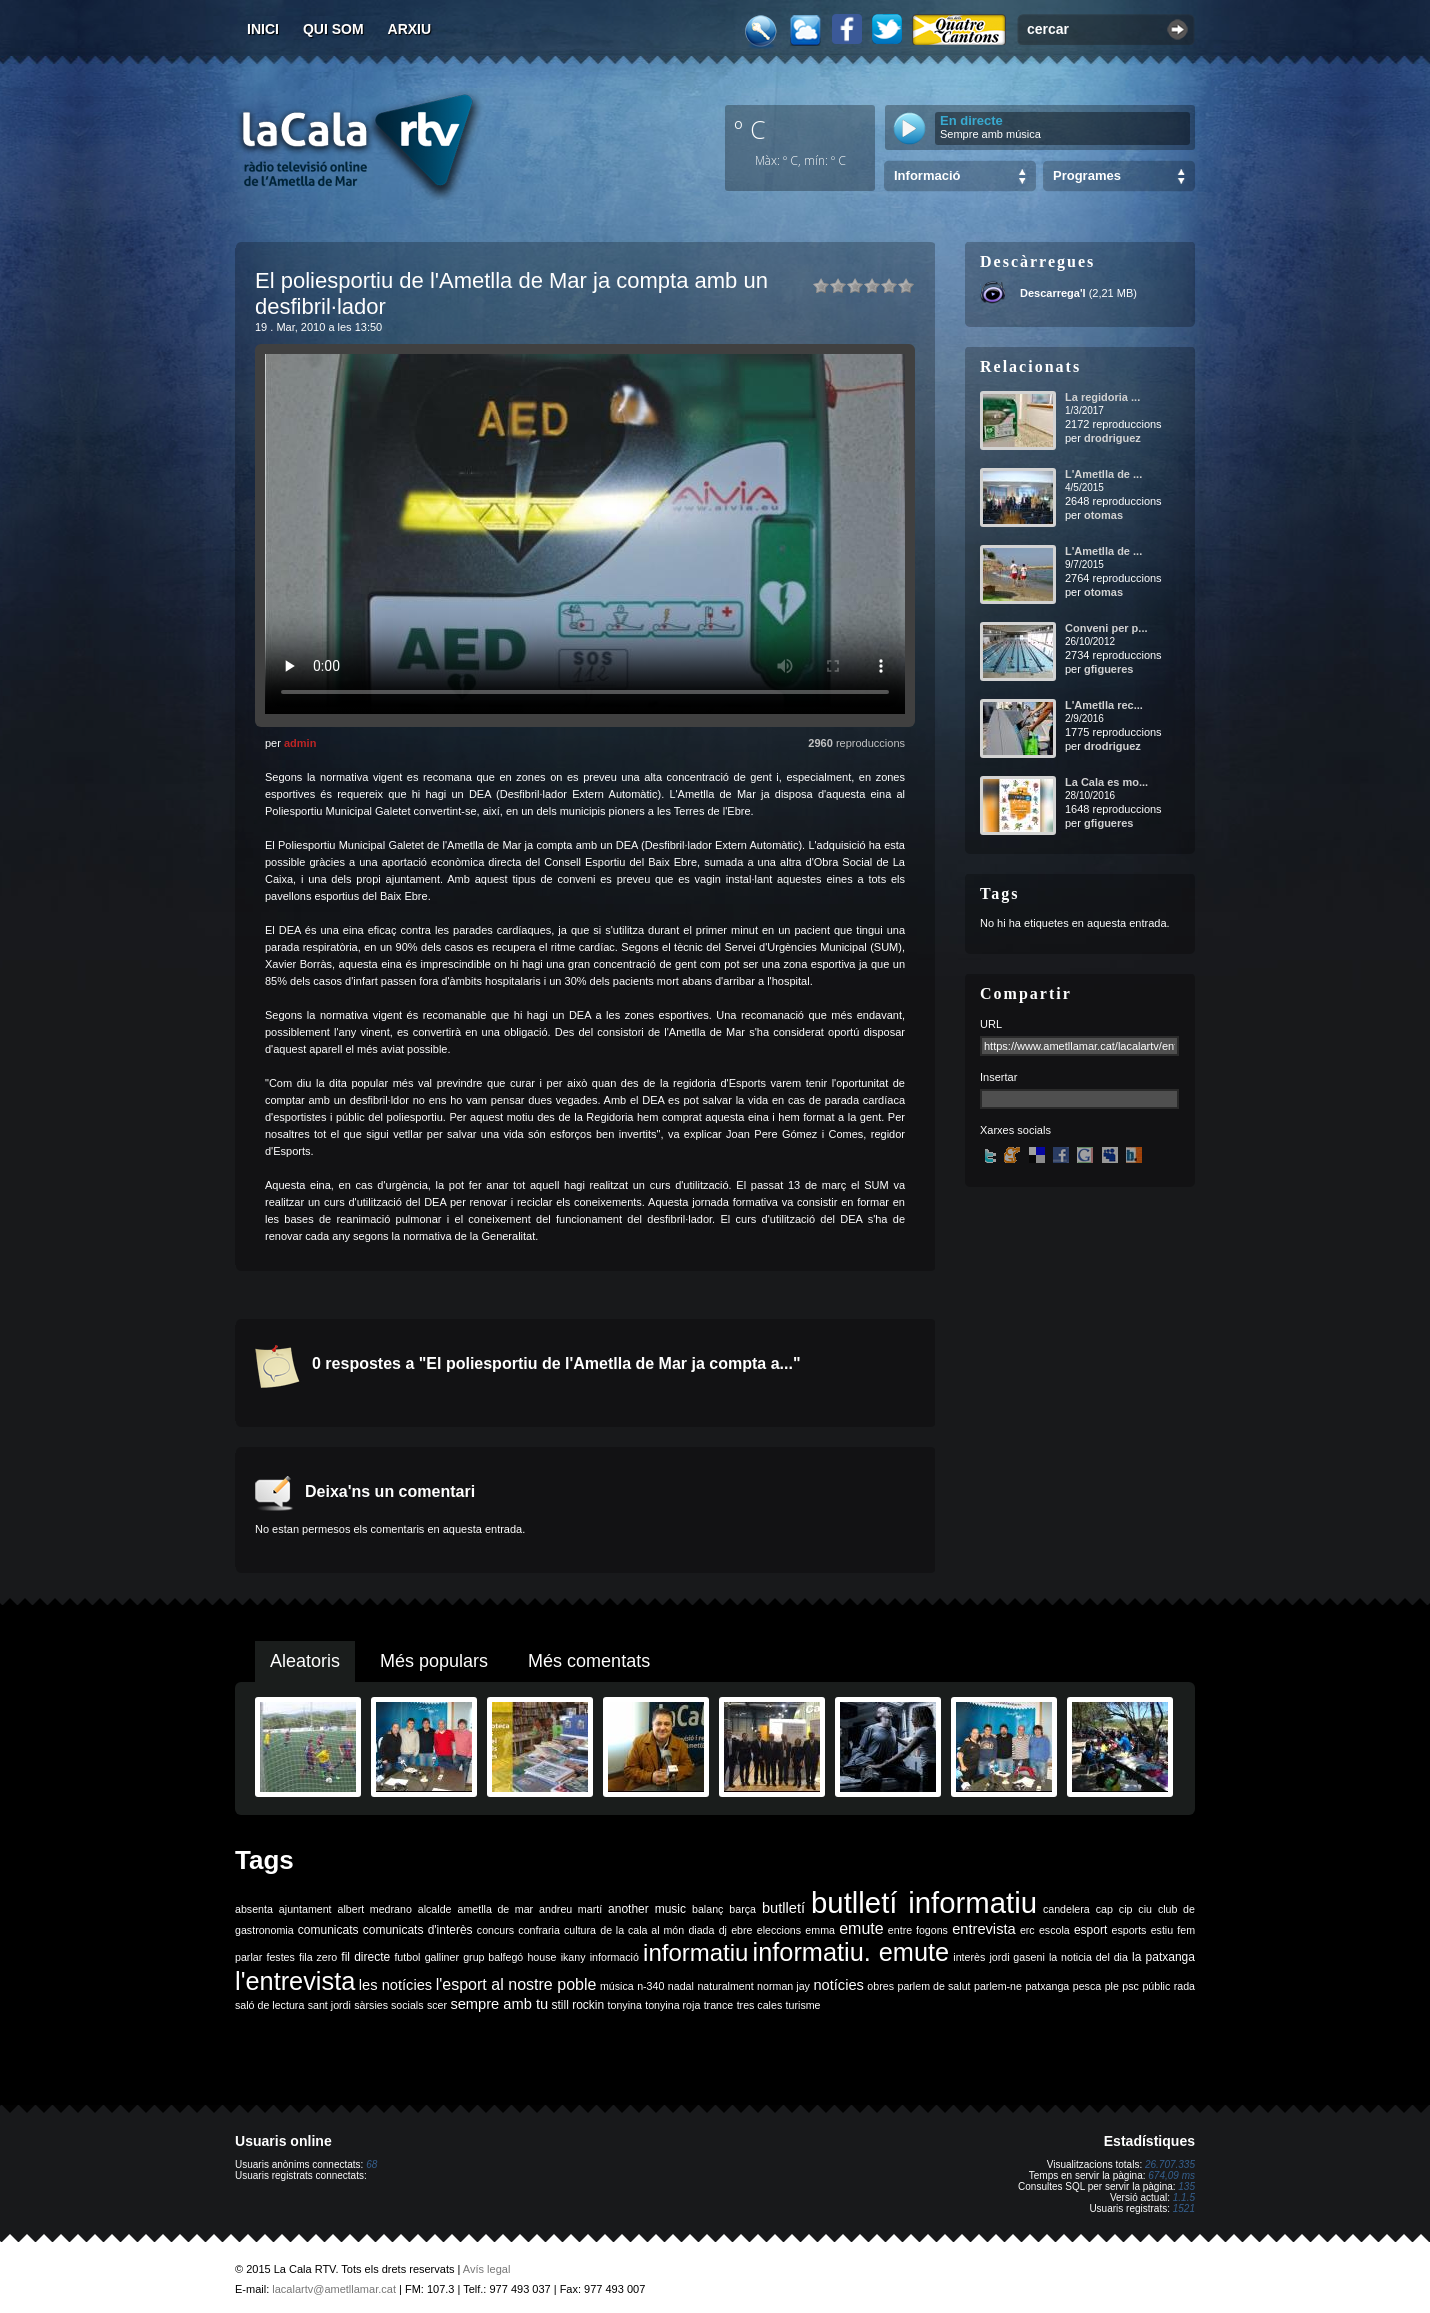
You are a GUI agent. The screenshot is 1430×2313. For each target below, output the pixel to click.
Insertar (998, 1077)
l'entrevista (295, 1981)
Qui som (333, 29)
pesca (1087, 1986)
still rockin (577, 2005)
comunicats (328, 1930)
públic (1156, 1986)
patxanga (1047, 1986)
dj (723, 1930)
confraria (538, 1930)
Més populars (434, 1661)
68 (371, 2164)
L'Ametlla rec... (1104, 705)
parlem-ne (998, 1986)
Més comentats (589, 1661)
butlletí (783, 1908)
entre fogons (918, 1930)
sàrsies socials (388, 2005)
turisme (803, 2005)
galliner (442, 1957)
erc (1027, 1930)
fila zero (318, 1957)
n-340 (650, 1986)
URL (991, 1024)
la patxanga (1163, 1957)
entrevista (984, 1929)
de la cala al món (642, 1930)
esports (1128, 1930)
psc (1130, 1986)
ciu (1145, 1909)
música (617, 1986)
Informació (927, 175)
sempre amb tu (499, 2004)
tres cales (760, 2005)
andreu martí (570, 1909)
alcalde (435, 1909)
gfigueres (1109, 669)
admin (300, 743)
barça (742, 1909)
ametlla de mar (495, 1909)
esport (1090, 1930)
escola (1054, 1930)
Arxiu (410, 29)
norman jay (783, 1986)
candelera (1066, 1909)
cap (1104, 1909)
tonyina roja (672, 2005)
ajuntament (305, 1909)
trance (719, 2005)
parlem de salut (933, 1986)
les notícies (395, 1985)
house (541, 1957)
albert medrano (375, 1909)
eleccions (779, 1930)
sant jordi (329, 2005)
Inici (263, 29)
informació (614, 1957)
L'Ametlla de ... (1103, 474)
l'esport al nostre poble (516, 1984)
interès (969, 1957)
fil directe (365, 1957)
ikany (573, 1957)
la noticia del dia (1088, 1957)
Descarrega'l (1053, 293)
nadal (681, 1986)
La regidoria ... (1102, 397)
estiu (1162, 1930)
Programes (1087, 175)
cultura (580, 1930)
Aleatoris (305, 1661)
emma (820, 1930)
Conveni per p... (1106, 628)
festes (280, 1957)
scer (437, 2005)
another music (647, 1909)
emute (861, 1928)
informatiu (695, 1952)
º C (750, 129)
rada (1184, 1986)
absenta (254, 1909)
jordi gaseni (1016, 1957)
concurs (495, 1930)
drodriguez (1112, 438)
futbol (407, 1957)
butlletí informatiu (924, 1902)
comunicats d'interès (418, 1930)
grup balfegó (493, 1957)
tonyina (625, 2005)
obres (880, 1986)
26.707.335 (1170, 2164)
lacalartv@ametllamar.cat (334, 2289)
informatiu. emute (851, 1952)
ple (1112, 1986)
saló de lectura (269, 2005)
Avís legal (487, 2269)
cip (1126, 1909)
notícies (838, 1985)
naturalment (725, 1986)
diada (701, 1930)
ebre (741, 1930)
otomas (1103, 515)
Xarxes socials (1015, 1130)
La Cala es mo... (1106, 782)
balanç (707, 1909)
